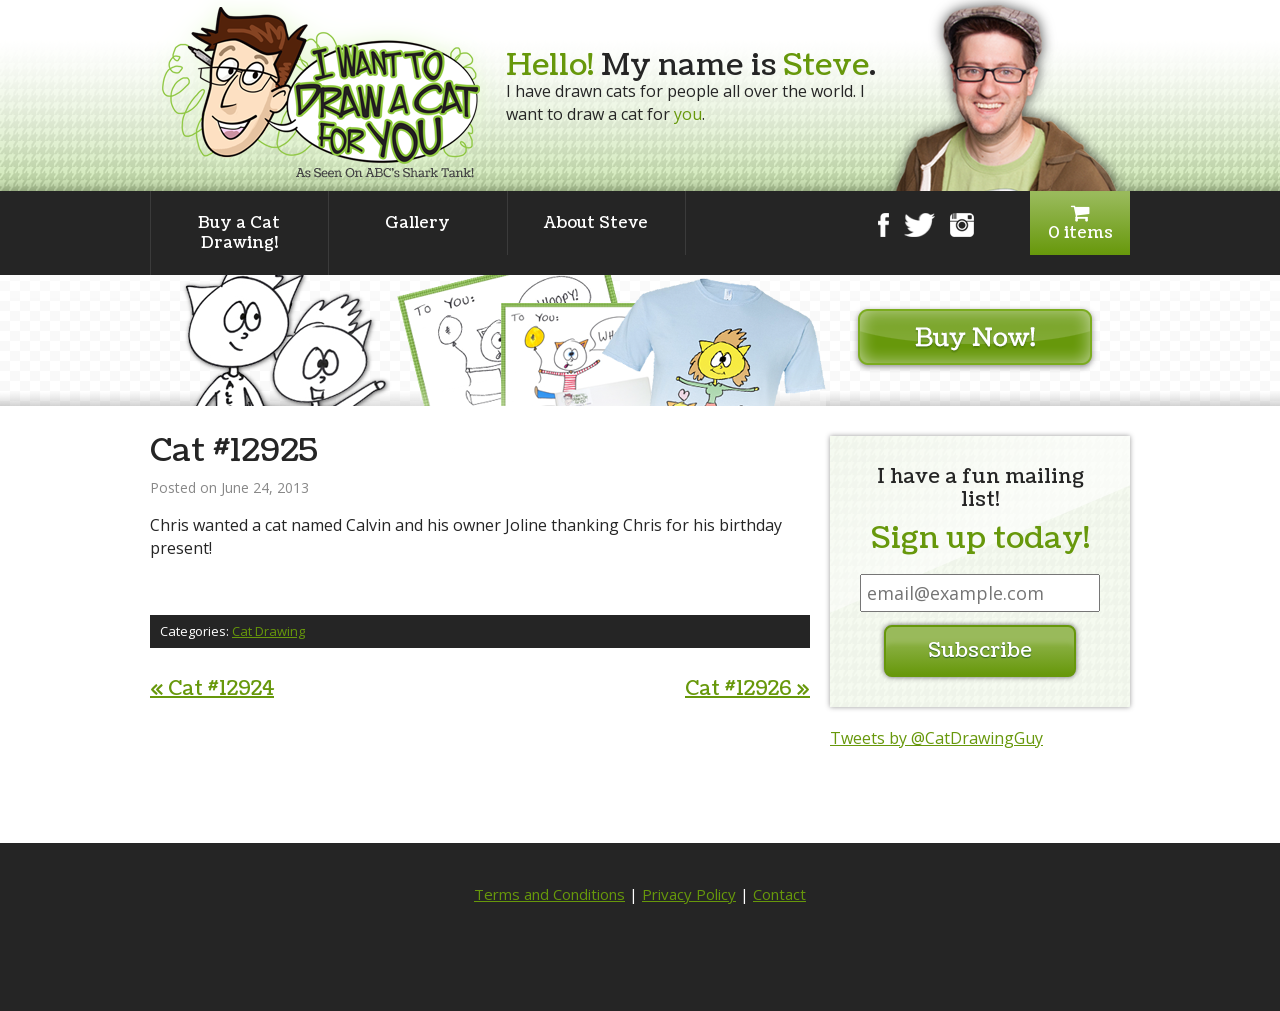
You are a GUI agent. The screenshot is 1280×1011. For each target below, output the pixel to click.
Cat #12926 (747, 689)
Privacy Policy (689, 894)
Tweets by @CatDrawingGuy (936, 738)
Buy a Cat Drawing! (239, 233)
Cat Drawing (268, 631)
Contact (779, 894)
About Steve (596, 223)
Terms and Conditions (549, 894)
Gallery (417, 223)
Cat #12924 (212, 689)
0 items (1080, 223)
